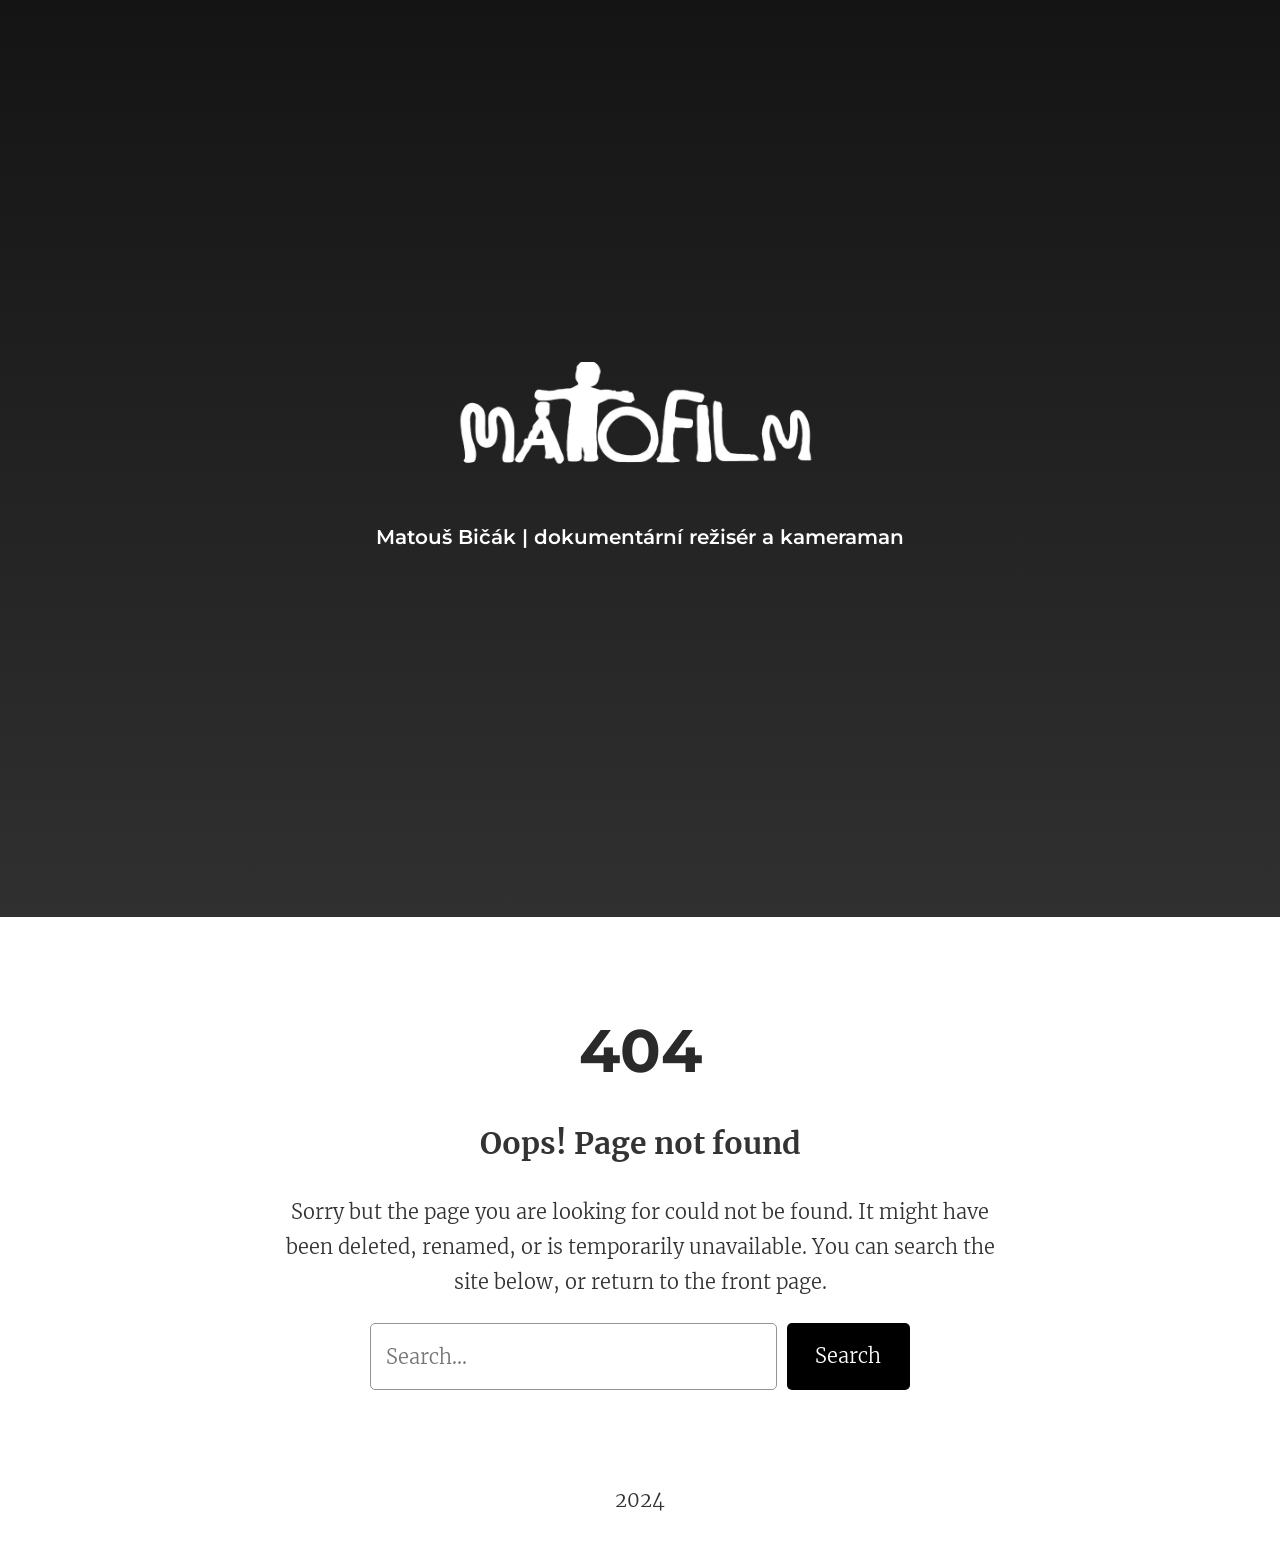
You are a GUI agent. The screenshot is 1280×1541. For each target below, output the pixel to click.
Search (848, 1355)
